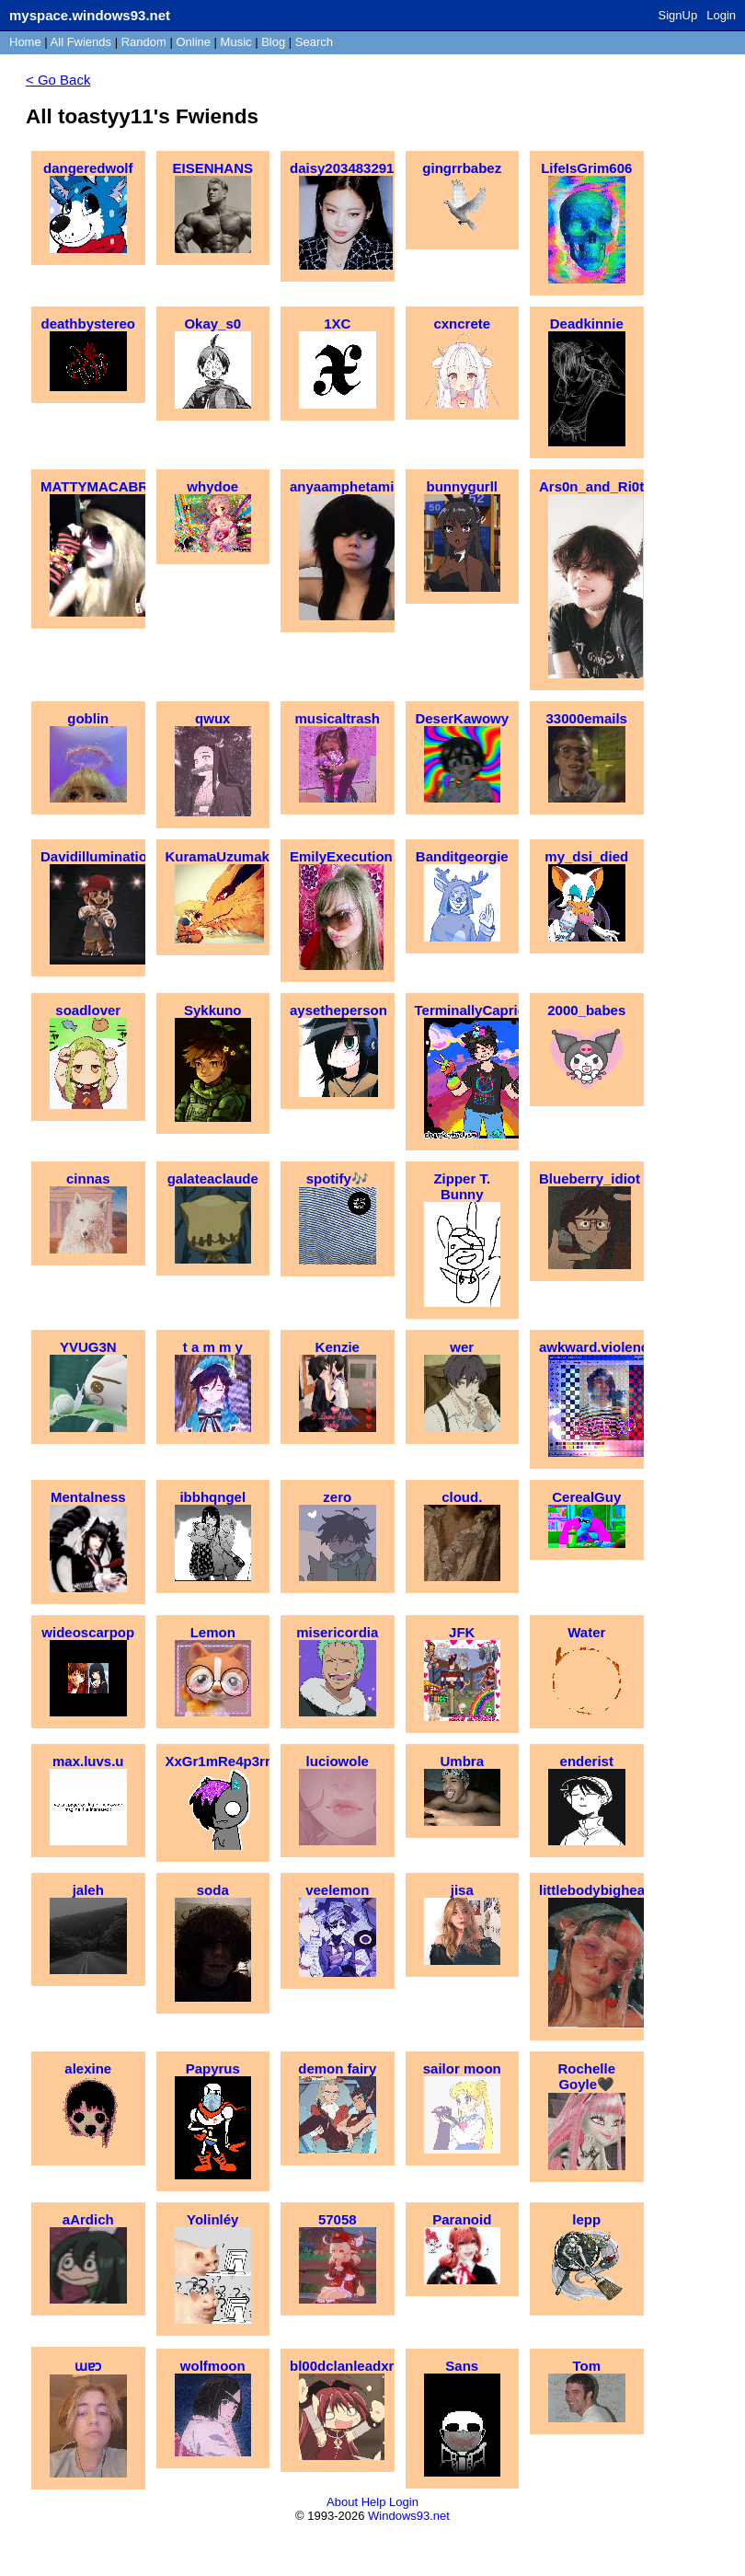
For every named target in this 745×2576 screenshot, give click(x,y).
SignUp (678, 15)
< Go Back (58, 79)
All (81, 42)
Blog (273, 42)
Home (25, 42)
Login (721, 15)
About (342, 2502)
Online (193, 42)
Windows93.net (409, 2516)
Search (314, 42)
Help (373, 2502)
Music (236, 42)
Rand (143, 42)
